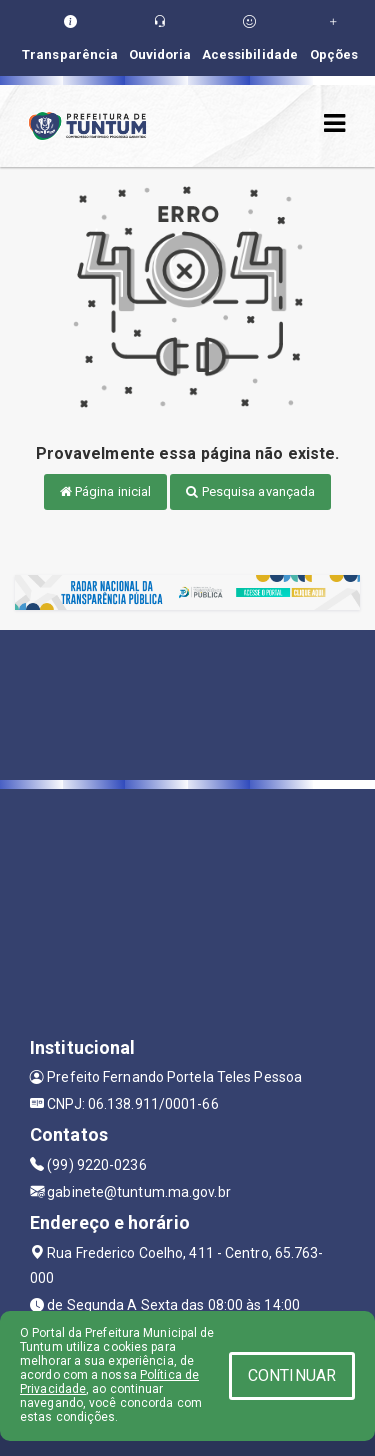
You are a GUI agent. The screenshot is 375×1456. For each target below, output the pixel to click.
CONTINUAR (292, 1375)
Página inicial (106, 491)
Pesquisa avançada (250, 491)
